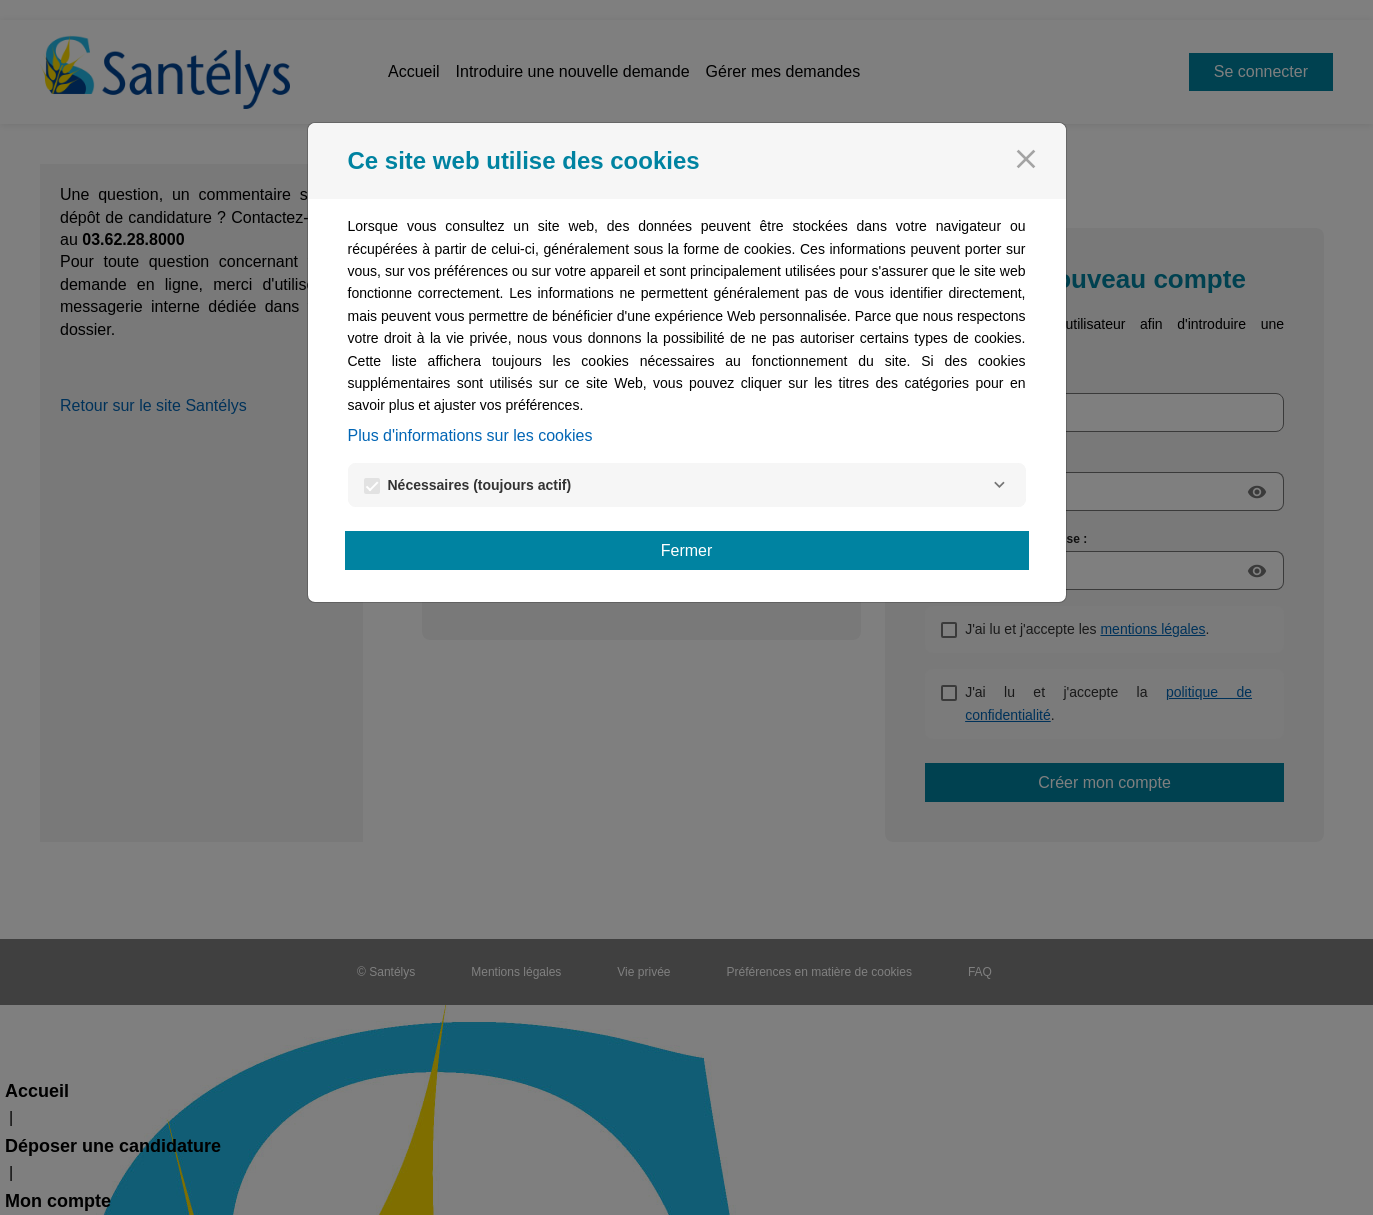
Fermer (687, 550)
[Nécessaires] (1000, 485)
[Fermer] (1026, 159)
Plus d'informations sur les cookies (470, 435)
